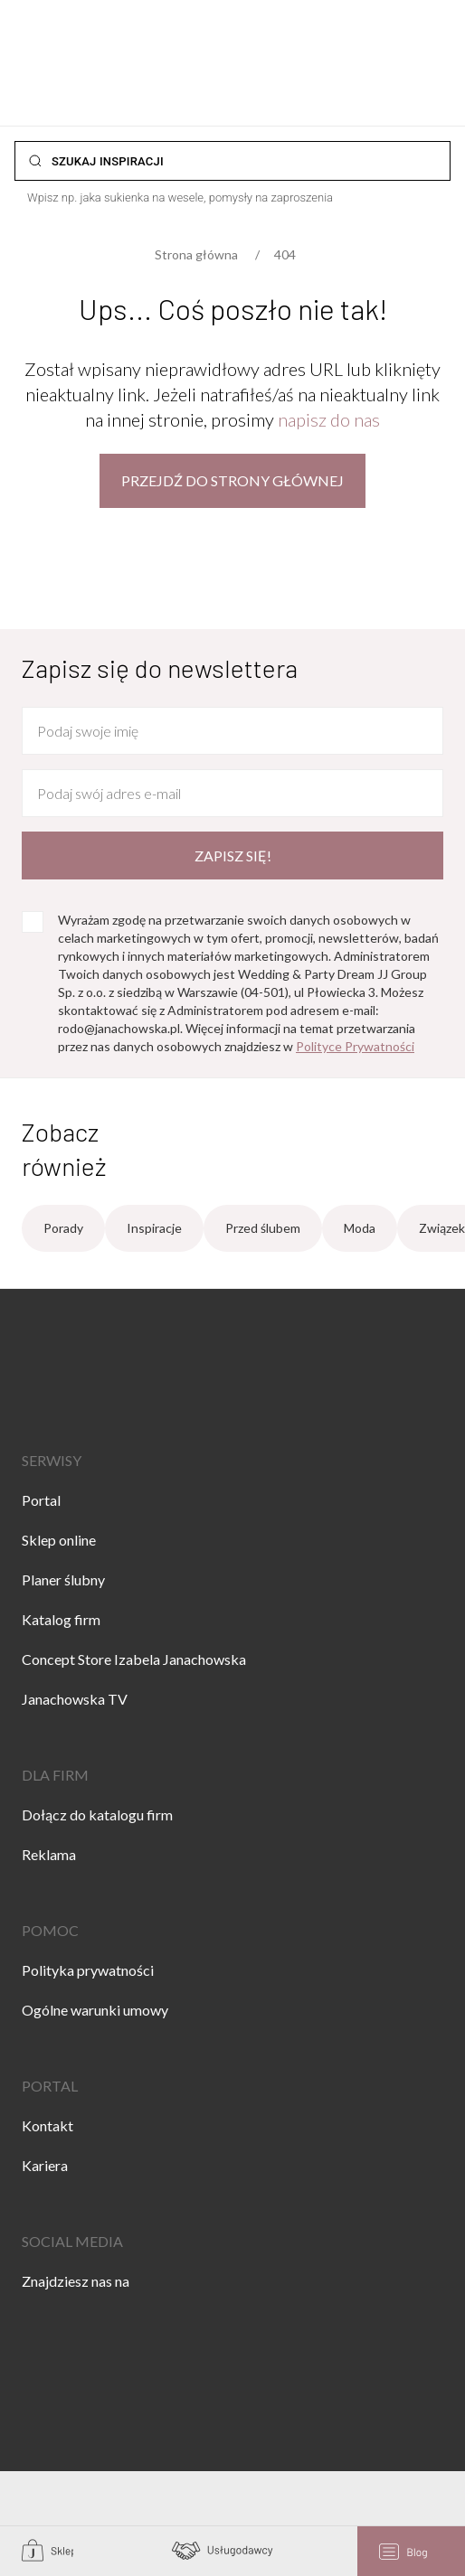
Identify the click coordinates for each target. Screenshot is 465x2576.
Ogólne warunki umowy (95, 2009)
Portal (41, 1500)
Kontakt (47, 2125)
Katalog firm (61, 1619)
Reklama (49, 1854)
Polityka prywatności (88, 1970)
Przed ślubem (262, 1228)
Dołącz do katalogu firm (97, 1814)
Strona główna (196, 254)
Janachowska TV (75, 1698)
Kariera (45, 2165)
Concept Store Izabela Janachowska (134, 1659)
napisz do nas (329, 419)
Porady (63, 1228)
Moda (359, 1228)
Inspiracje (154, 1228)
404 (285, 254)
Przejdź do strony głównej (232, 480)
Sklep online (59, 1539)
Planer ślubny (63, 1579)
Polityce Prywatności (355, 1046)
